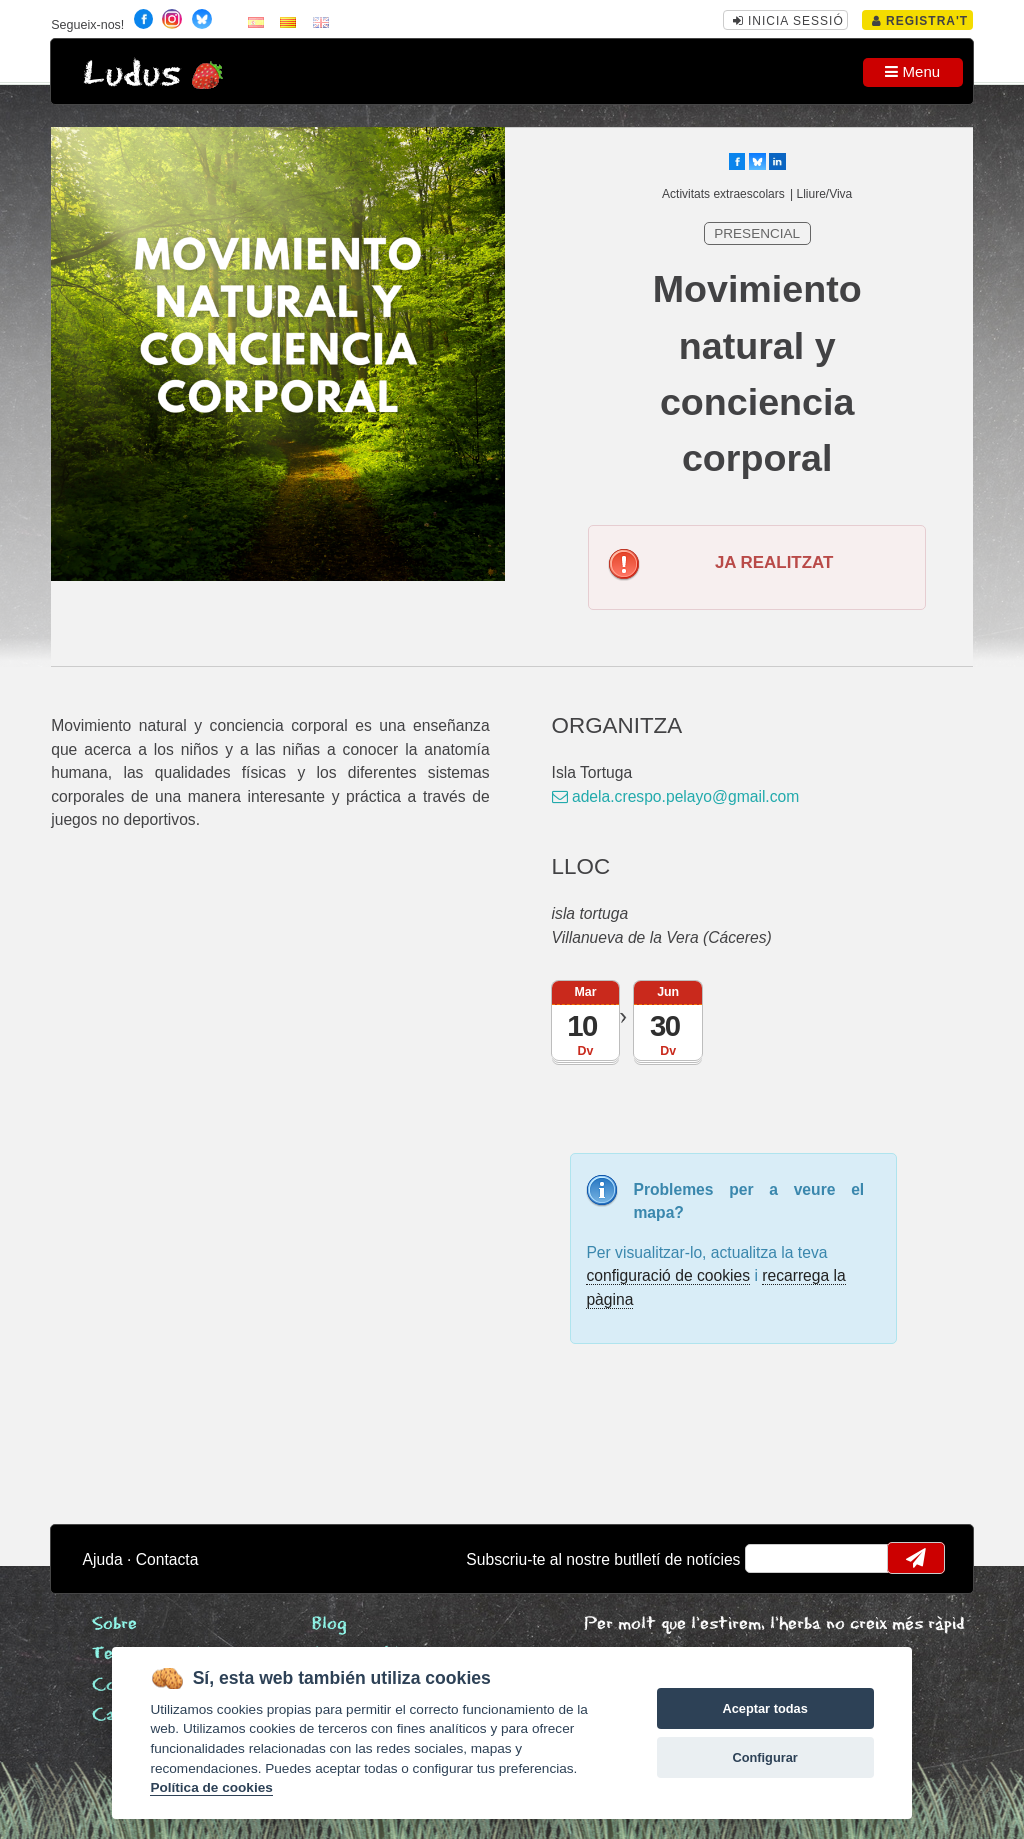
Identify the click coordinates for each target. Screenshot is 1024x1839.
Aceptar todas (764, 1708)
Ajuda (103, 1559)
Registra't (920, 21)
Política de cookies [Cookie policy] (211, 1787)
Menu (912, 71)
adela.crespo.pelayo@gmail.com (676, 796)
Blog (329, 1624)
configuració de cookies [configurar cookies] (668, 1275)
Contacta (167, 1559)
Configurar (764, 1757)
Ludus (132, 74)
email (773, 1558)
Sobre (114, 1624)
